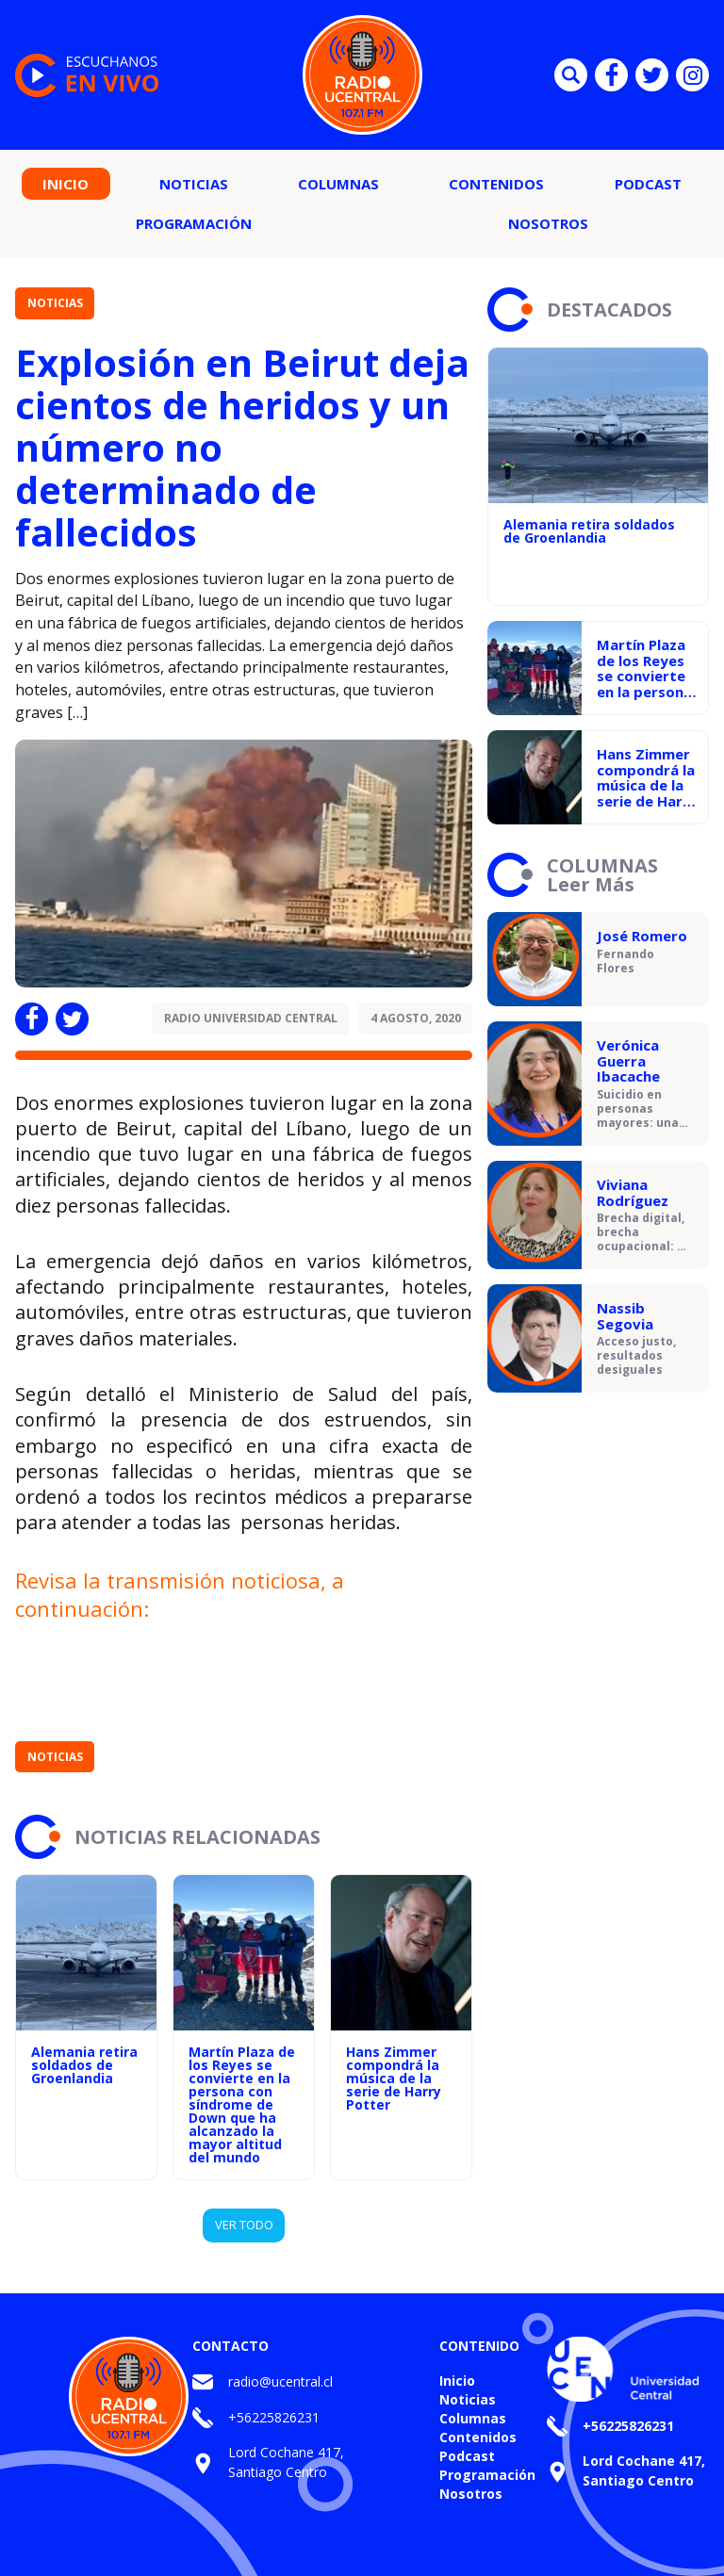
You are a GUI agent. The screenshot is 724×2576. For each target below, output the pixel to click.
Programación (194, 223)
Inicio (65, 183)
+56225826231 (274, 2417)
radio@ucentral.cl (280, 2381)
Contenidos (496, 183)
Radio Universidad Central (250, 1018)
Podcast (648, 183)
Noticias (193, 183)
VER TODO (244, 2224)
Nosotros (548, 223)
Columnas (338, 183)
